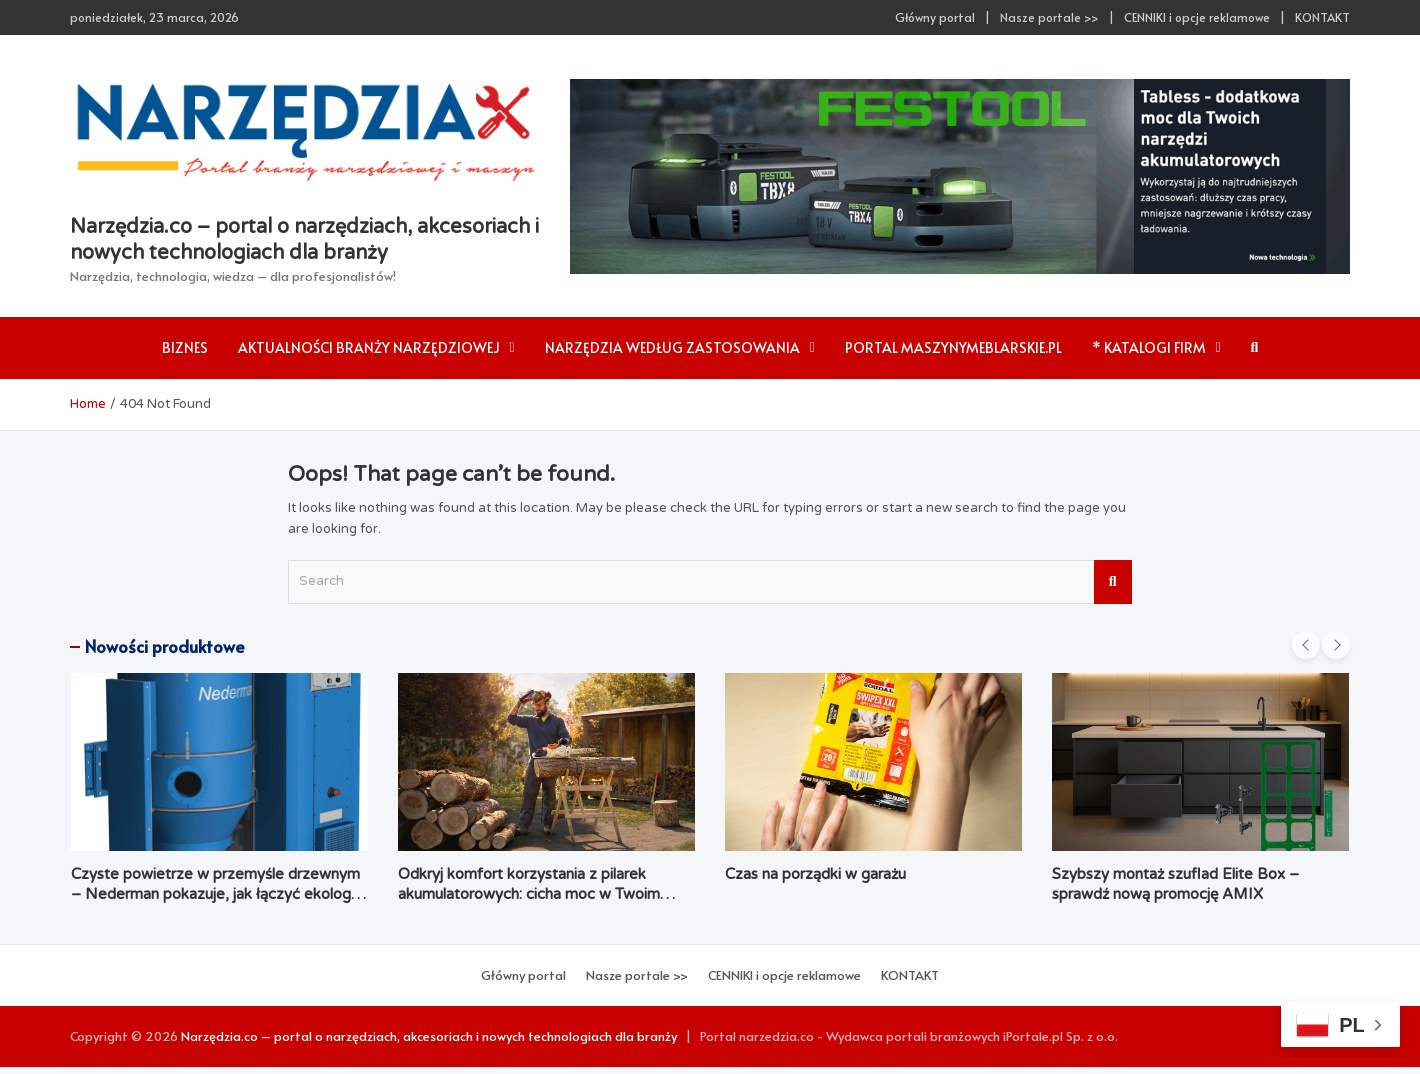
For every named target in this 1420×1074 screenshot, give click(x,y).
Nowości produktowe (165, 646)
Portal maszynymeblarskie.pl (953, 347)
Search (1113, 582)
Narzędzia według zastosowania (672, 347)
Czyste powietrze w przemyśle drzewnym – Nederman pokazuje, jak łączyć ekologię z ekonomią (216, 893)
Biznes (185, 347)
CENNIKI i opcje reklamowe (1197, 17)
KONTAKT (1322, 17)
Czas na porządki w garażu (815, 874)
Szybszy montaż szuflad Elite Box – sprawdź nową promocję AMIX (1175, 884)
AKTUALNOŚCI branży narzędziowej (369, 347)
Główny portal (935, 17)
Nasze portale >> (1049, 17)
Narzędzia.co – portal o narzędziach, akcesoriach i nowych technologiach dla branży (429, 1036)
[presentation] (1306, 645)
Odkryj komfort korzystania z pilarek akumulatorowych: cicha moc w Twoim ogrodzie (529, 893)
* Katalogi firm (1149, 347)
